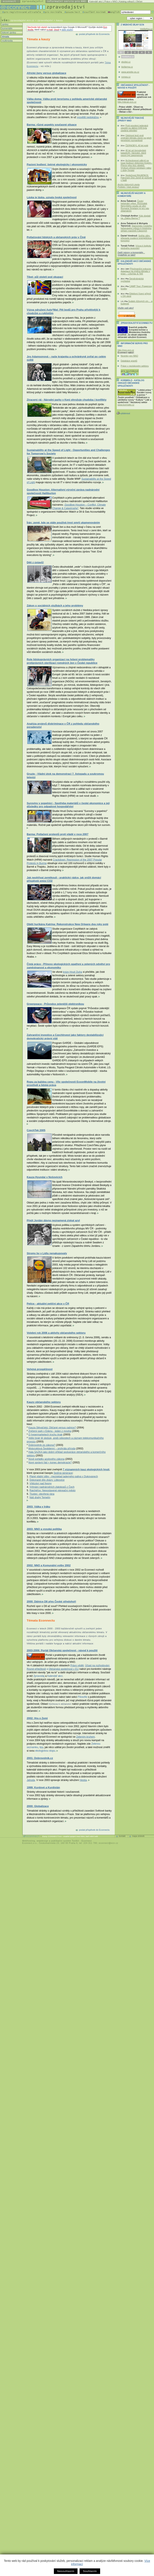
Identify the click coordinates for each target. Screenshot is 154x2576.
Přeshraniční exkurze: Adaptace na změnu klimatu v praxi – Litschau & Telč (136, 271)
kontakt (122, 1836)
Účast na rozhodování (97, 1665)
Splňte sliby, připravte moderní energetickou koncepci (136, 238)
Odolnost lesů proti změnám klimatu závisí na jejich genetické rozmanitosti (136, 138)
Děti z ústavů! (35, 562)
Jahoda (31, 1780)
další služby (67, 29)
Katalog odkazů (126, 1)
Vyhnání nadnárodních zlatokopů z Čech (52, 1487)
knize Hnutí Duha (72, 971)
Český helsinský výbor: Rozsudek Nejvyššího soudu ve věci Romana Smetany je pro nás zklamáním (135, 206)
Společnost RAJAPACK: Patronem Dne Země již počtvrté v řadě (136, 177)
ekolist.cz (126, 62)
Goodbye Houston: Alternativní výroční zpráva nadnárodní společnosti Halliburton (63, 491)
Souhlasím (90, 2571)
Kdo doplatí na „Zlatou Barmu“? (136, 216)
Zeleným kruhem (85, 1736)
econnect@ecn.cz (108, 1843)
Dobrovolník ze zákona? (41, 1445)
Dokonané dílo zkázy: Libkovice (47, 1480)
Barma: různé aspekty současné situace (51, 124)
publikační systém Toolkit (65, 1841)
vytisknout (123, 413)
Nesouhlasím (65, 2571)
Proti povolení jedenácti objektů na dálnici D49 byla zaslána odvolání (134, 128)
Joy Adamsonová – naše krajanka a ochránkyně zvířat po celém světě (66, 358)
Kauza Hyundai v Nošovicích (45, 1177)
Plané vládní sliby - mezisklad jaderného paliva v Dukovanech (64, 1476)
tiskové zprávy (8, 32)
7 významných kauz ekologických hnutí (86, 1469)
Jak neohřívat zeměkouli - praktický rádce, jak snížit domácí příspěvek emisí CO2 (64, 879)
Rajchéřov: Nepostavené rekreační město (53, 1490)
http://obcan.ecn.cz (127, 102)
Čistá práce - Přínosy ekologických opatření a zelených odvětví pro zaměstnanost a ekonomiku (68, 965)
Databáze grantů (129, 361)
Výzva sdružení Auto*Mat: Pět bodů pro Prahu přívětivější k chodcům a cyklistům (63, 311)
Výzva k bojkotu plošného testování (136, 246)
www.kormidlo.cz (126, 404)
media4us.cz (146, 29)
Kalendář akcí (96, 1)
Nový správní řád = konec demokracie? (50, 1462)
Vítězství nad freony (41, 1483)
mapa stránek (138, 1836)
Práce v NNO (110, 1)
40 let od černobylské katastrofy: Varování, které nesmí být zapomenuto (133, 153)
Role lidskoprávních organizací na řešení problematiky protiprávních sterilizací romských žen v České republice (62, 661)
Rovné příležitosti (36, 1669)
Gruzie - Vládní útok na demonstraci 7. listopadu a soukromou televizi (65, 775)
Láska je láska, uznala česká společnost (51, 197)
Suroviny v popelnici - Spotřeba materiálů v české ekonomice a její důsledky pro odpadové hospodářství (68, 805)
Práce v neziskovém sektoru (135, 366)
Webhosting (28, 1841)
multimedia (7, 40)
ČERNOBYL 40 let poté (136, 145)
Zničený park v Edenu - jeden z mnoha (49, 1431)
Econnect (86, 1841)
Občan (139, 1)
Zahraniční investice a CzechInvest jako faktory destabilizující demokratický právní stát (65, 1036)
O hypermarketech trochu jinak (45, 1434)
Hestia (83, 1780)
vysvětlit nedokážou (88, 117)
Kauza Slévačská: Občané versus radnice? (52, 1427)
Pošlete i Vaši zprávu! (128, 187)
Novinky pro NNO (129, 356)
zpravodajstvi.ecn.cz (22, 20)
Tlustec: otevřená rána (41, 1494)
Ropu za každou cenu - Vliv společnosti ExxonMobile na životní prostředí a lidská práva (66, 1083)
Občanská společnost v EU (64, 1669)
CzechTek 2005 (36, 1130)
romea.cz (126, 77)
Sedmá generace (63, 1473)
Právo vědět (77, 1665)
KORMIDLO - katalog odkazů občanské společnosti (131, 383)
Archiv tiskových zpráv (129, 184)
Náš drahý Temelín (40, 1497)
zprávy (4, 24)
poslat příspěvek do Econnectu (94, 34)
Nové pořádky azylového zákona (46, 1459)
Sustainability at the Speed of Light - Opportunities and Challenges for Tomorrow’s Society (68, 451)
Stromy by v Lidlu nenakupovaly (47, 1253)
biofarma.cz (127, 67)
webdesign (42, 1841)
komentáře (6, 28)
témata (5, 36)
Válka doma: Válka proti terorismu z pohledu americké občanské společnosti (67, 100)
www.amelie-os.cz (130, 72)
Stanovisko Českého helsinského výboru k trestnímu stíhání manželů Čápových (136, 228)
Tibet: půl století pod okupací (45, 276)
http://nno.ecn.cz (126, 350)
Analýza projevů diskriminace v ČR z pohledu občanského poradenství (63, 725)
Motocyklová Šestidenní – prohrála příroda (51, 1448)
